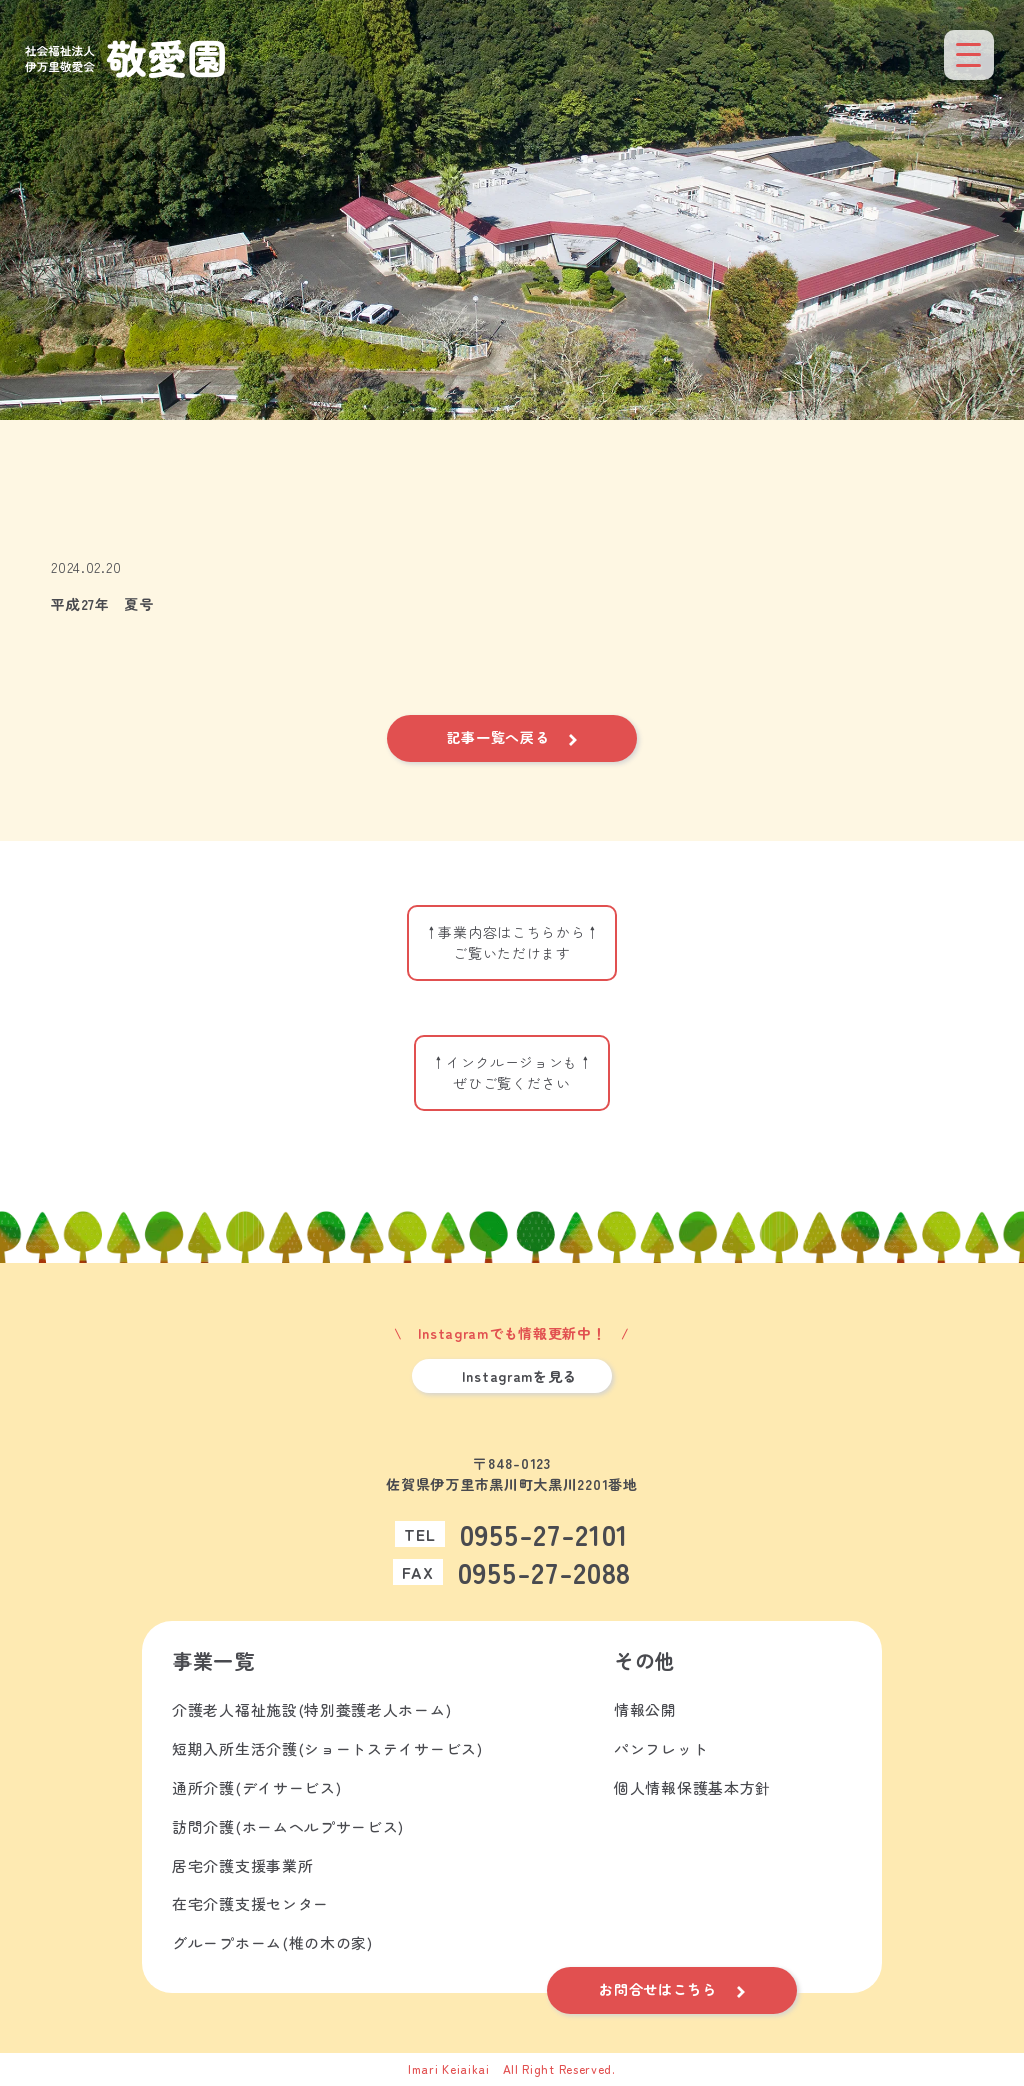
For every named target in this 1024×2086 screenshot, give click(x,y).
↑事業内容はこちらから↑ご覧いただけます (512, 942)
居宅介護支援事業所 (242, 1866)
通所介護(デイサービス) (256, 1788)
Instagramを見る (519, 1376)
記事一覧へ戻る (498, 737)
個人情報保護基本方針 (692, 1788)
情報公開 (645, 1710)
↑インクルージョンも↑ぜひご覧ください (512, 1072)
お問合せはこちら (658, 1990)
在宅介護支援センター (250, 1905)
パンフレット (661, 1749)
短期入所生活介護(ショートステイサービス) (327, 1749)
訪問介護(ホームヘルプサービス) (288, 1827)
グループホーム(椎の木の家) (272, 1944)
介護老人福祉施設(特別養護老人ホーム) (311, 1710)
